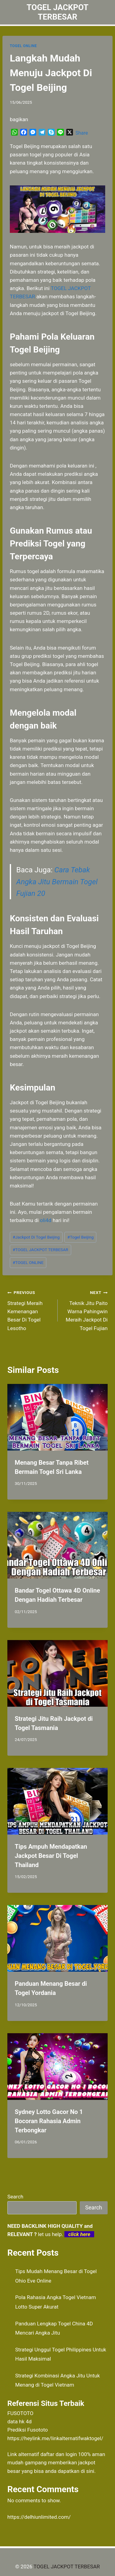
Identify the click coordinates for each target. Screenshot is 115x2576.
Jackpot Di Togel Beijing (36, 1237)
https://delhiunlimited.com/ (39, 2517)
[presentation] (57, 1417)
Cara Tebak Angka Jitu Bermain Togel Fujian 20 (57, 882)
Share (81, 133)
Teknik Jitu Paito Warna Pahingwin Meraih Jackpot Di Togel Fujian (85, 1309)
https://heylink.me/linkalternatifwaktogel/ (55, 2438)
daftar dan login (58, 2454)
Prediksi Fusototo (27, 2430)
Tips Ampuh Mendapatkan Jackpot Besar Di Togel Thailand (51, 1856)
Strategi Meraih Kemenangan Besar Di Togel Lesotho (29, 1309)
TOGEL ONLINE (23, 46)
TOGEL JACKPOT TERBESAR (40, 1249)
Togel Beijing (80, 1237)
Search (15, 2197)
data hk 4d (19, 2421)
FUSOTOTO (20, 2413)
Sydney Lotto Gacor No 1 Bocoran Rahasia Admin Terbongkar (49, 2121)
